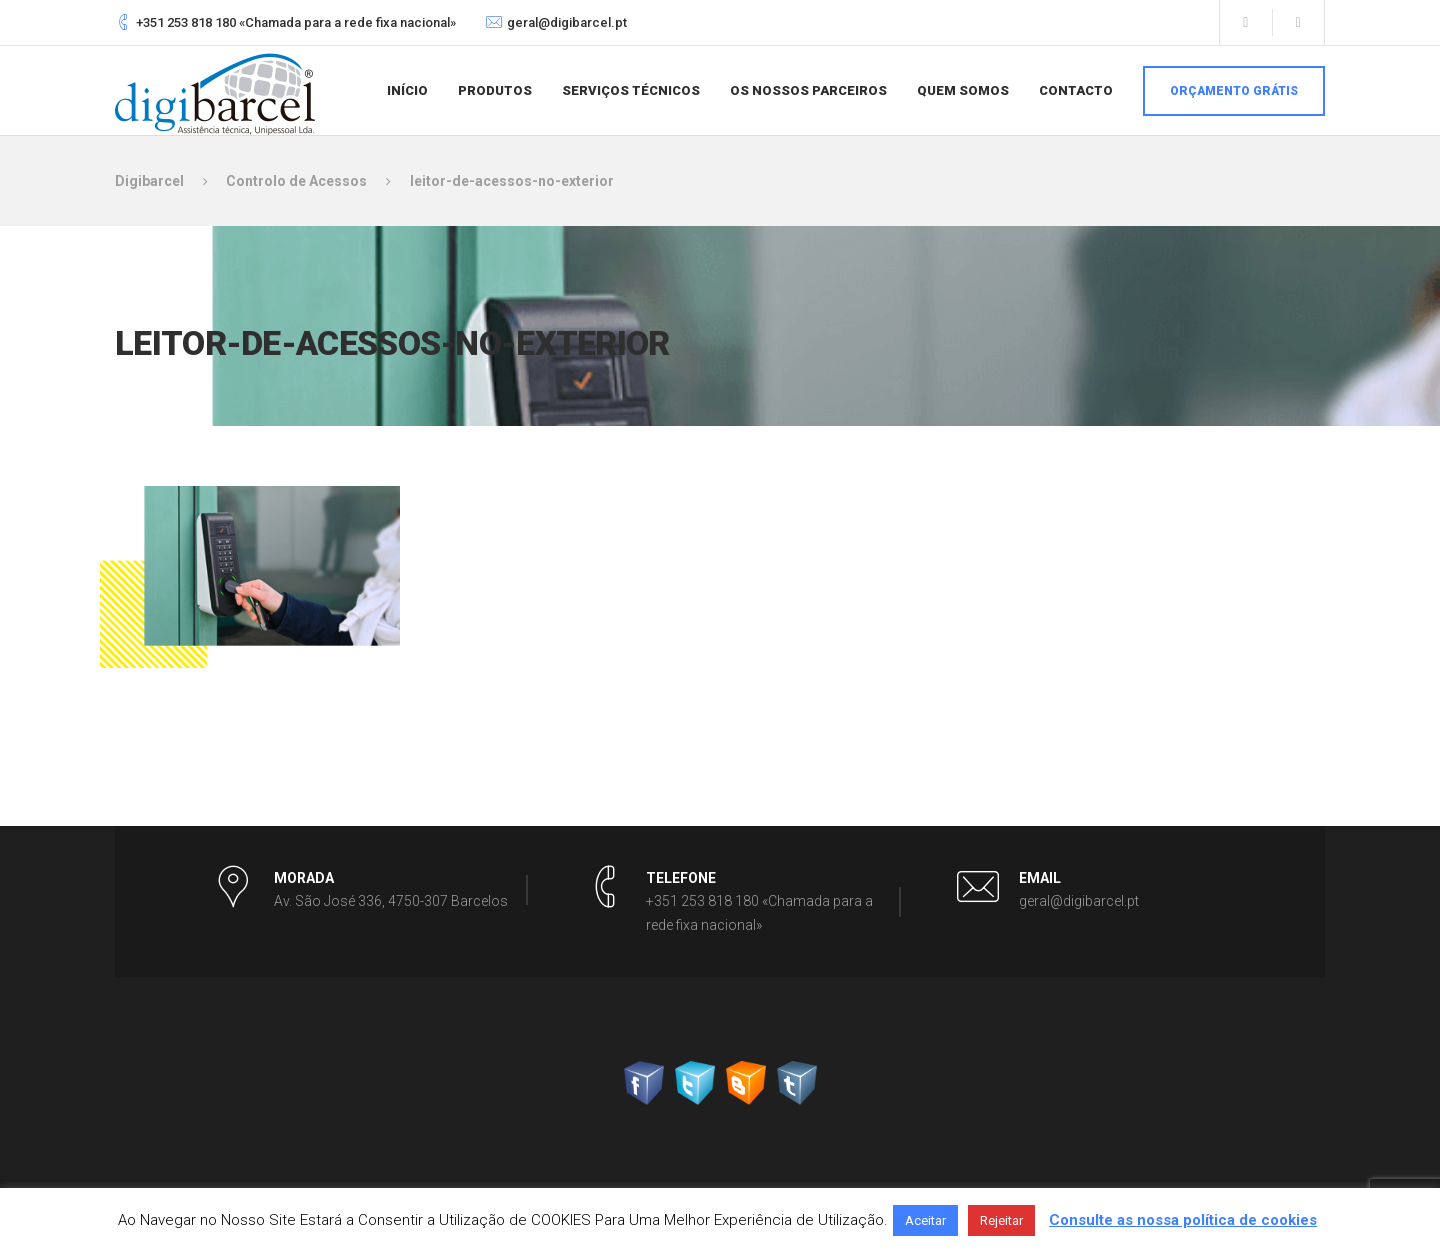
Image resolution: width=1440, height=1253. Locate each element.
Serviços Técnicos (631, 90)
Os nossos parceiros (808, 90)
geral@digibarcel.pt (567, 22)
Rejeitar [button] (1001, 1220)
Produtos (495, 90)
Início (407, 90)
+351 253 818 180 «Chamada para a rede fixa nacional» (296, 22)
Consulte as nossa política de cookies (1183, 1220)
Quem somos (963, 90)
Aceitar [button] (925, 1220)
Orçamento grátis (1234, 91)
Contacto (1076, 90)
